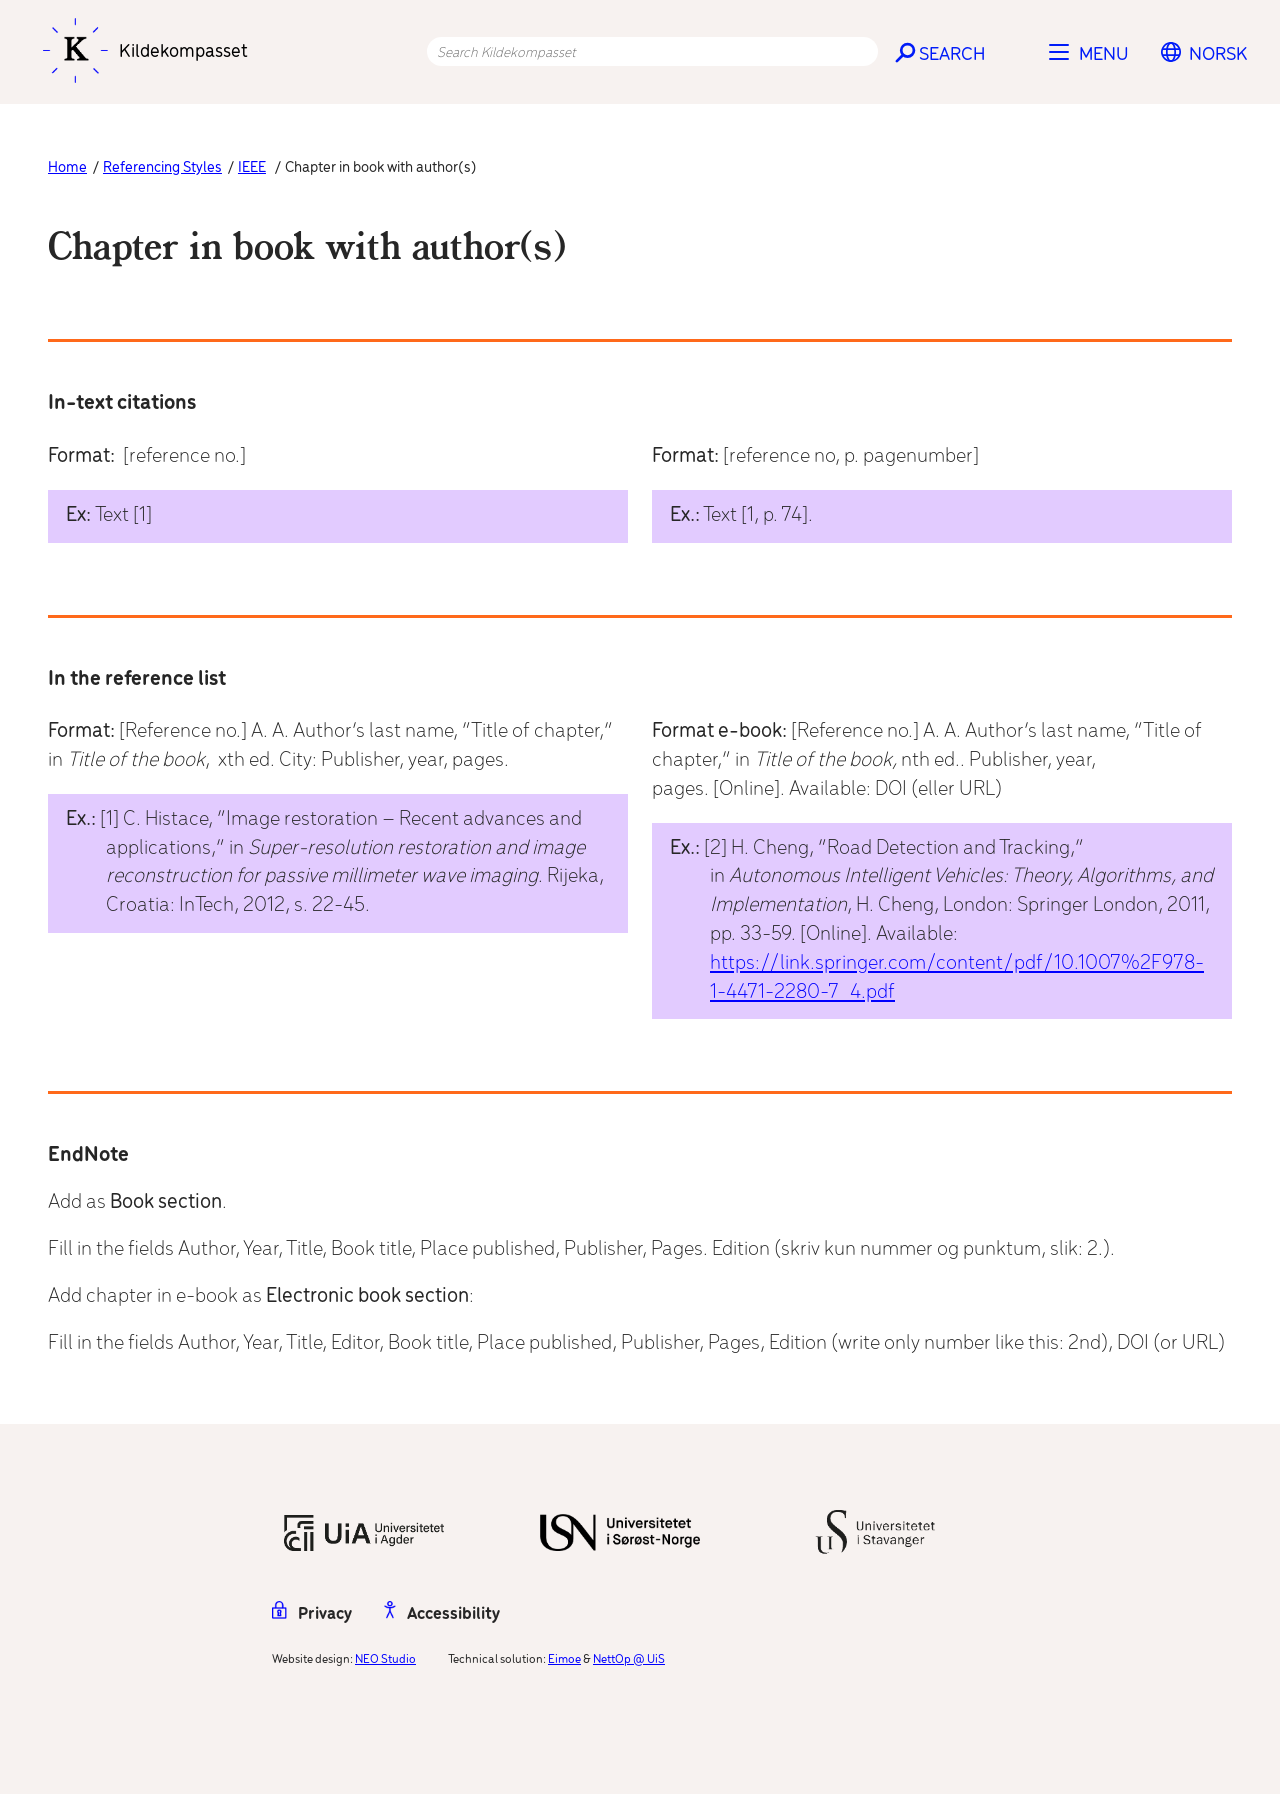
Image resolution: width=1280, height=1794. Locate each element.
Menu (1104, 55)
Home (67, 168)
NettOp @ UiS (629, 1659)
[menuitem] (1218, 55)
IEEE (252, 168)
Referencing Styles (162, 168)
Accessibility (442, 1614)
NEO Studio (385, 1659)
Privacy (312, 1614)
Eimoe (564, 1659)
